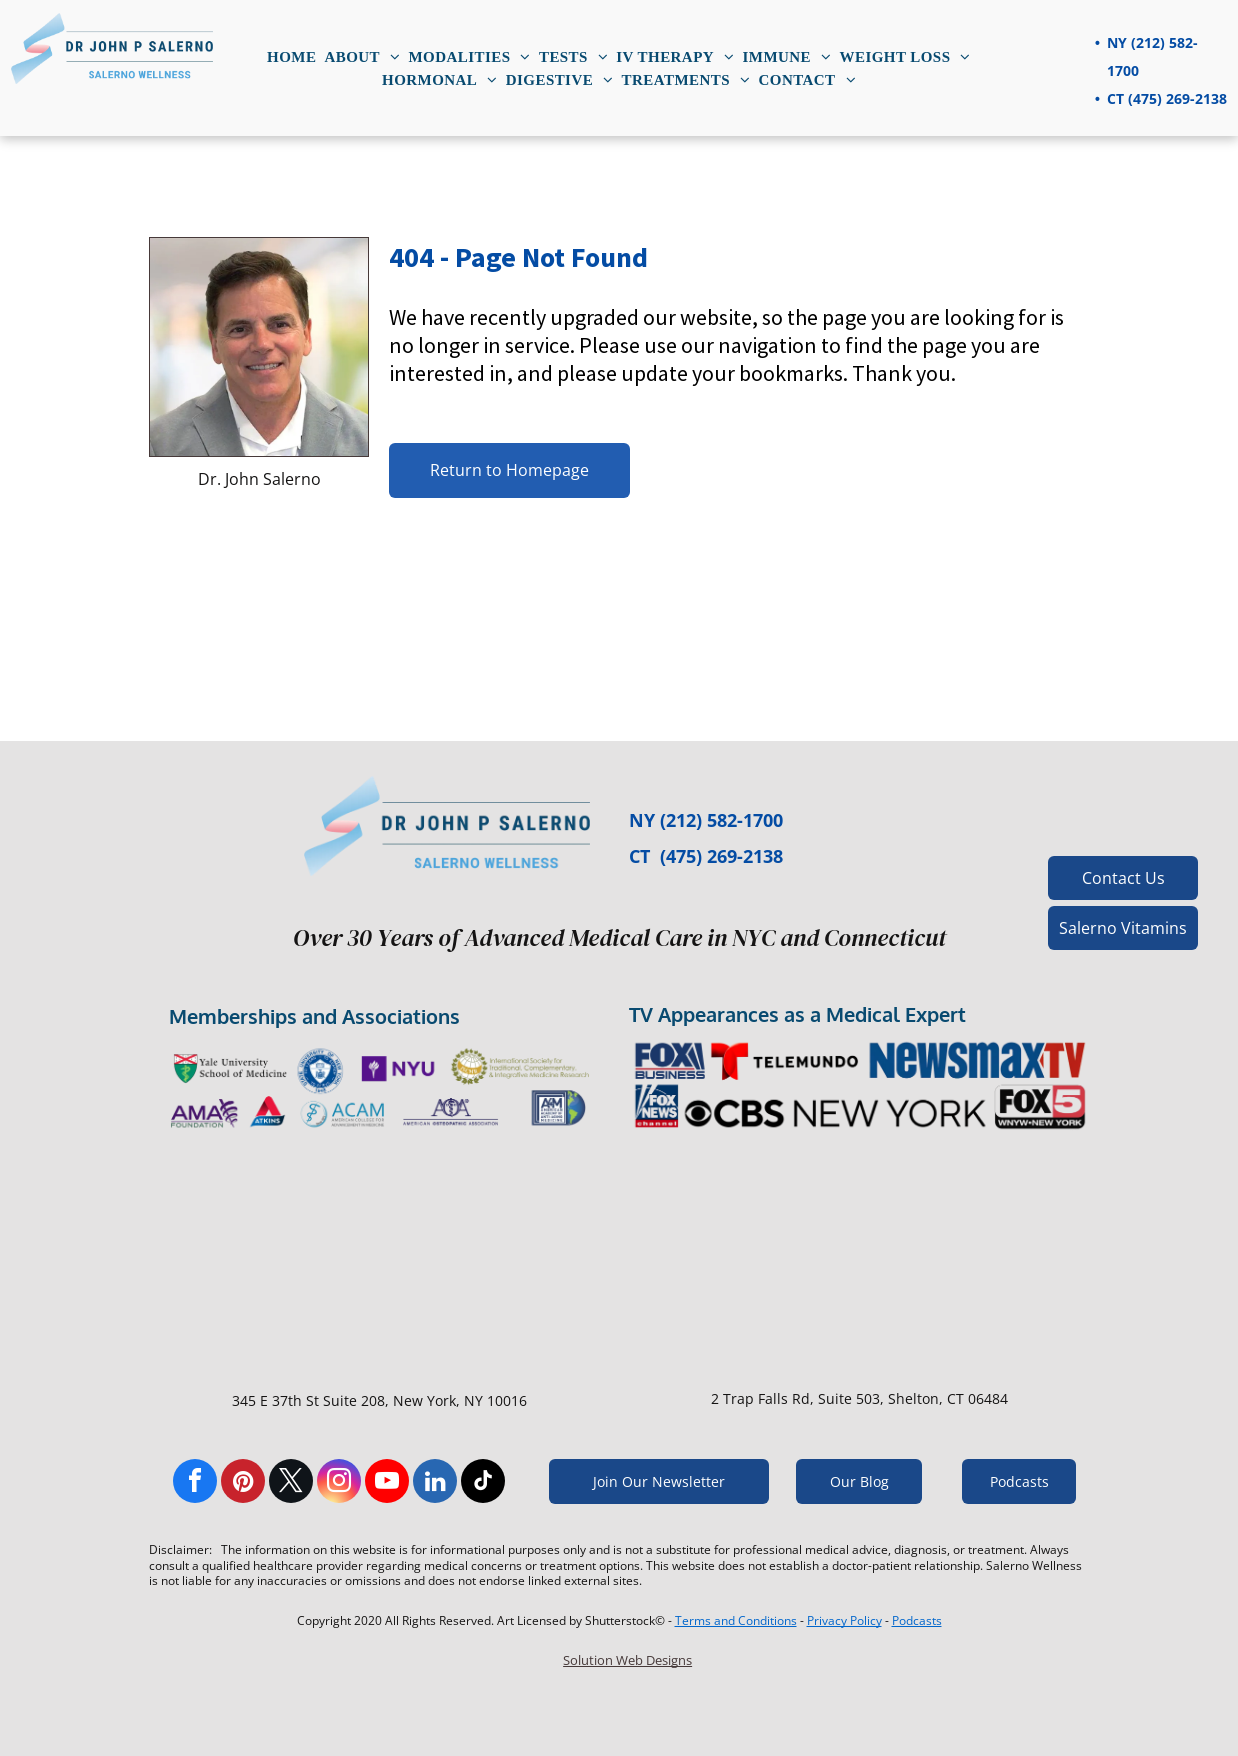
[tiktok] (483, 1483)
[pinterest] (243, 1483)
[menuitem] (291, 57)
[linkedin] (435, 1483)
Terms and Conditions (736, 1620)
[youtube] (387, 1483)
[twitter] (291, 1483)
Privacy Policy (844, 1620)
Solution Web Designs (627, 1660)
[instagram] (339, 1483)
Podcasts (917, 1620)
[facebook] (195, 1483)
